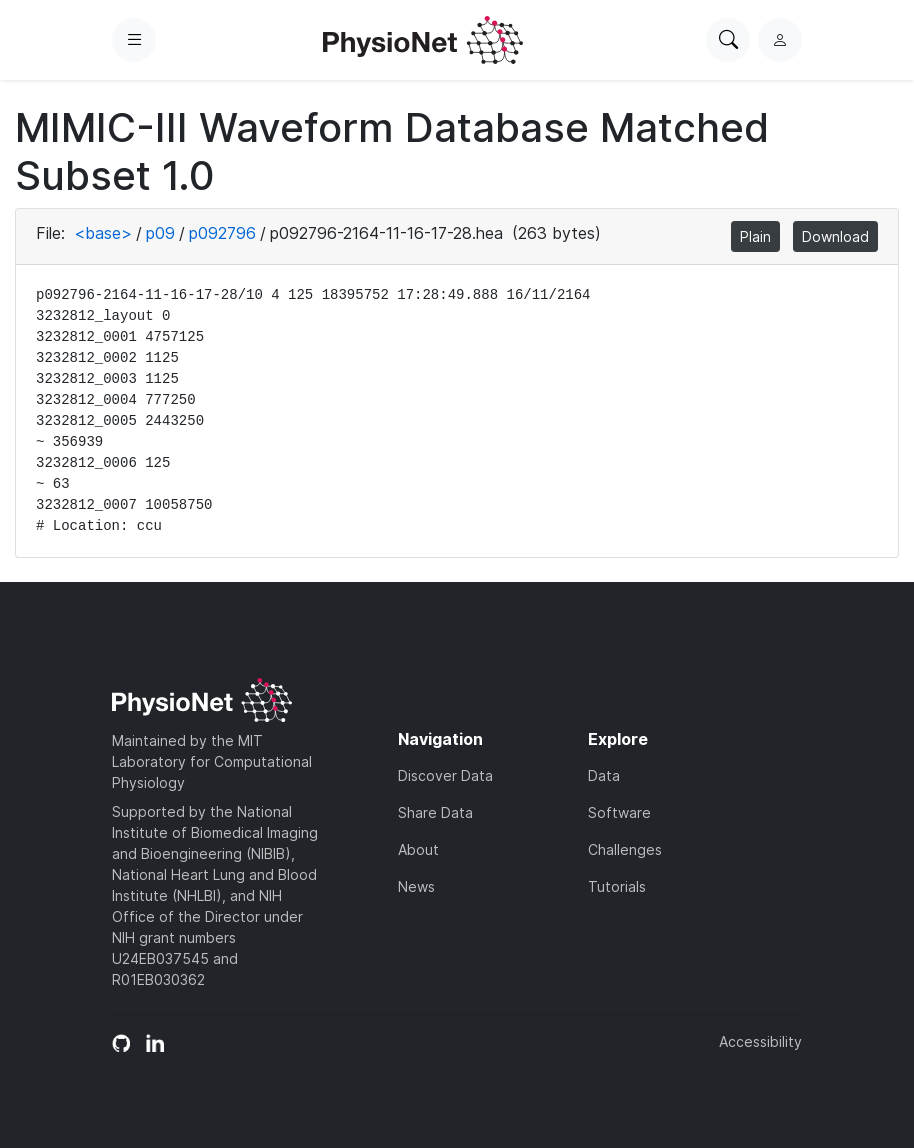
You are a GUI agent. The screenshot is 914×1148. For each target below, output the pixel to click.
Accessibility (760, 1041)
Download (835, 236)
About (418, 849)
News (416, 886)
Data (604, 775)
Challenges (625, 849)
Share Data (435, 812)
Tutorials (617, 886)
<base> (103, 233)
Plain (755, 236)
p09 (160, 233)
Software (619, 812)
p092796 (222, 233)
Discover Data (445, 775)
